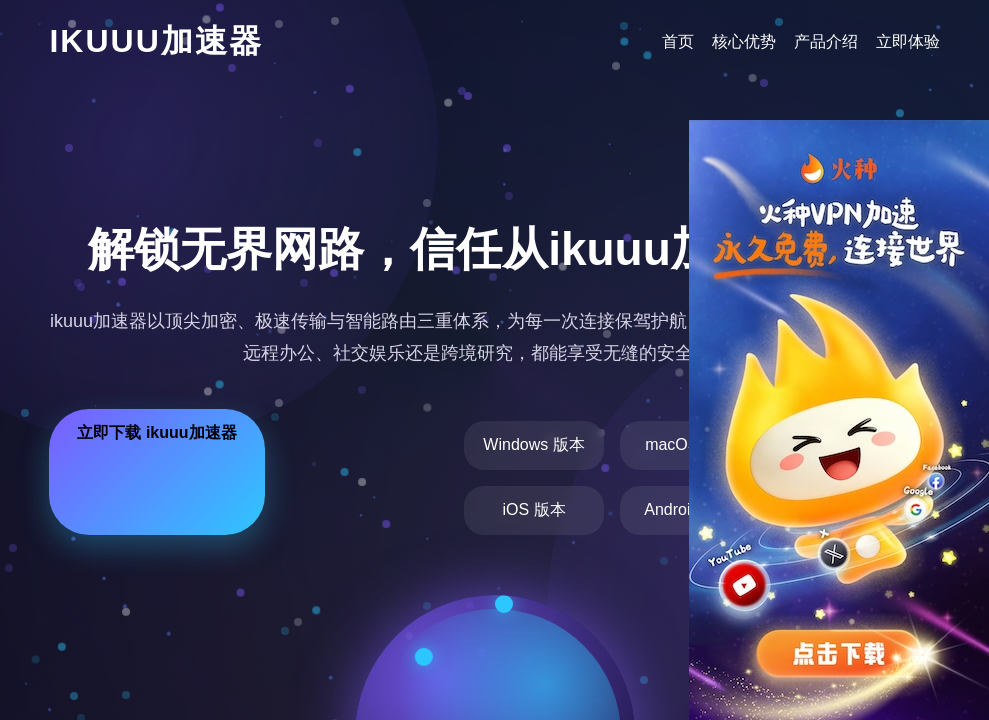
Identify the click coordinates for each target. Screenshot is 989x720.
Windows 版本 (533, 444)
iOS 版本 (533, 509)
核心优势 (744, 41)
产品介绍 (826, 41)
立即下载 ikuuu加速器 (156, 432)
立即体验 (908, 41)
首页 (678, 41)
